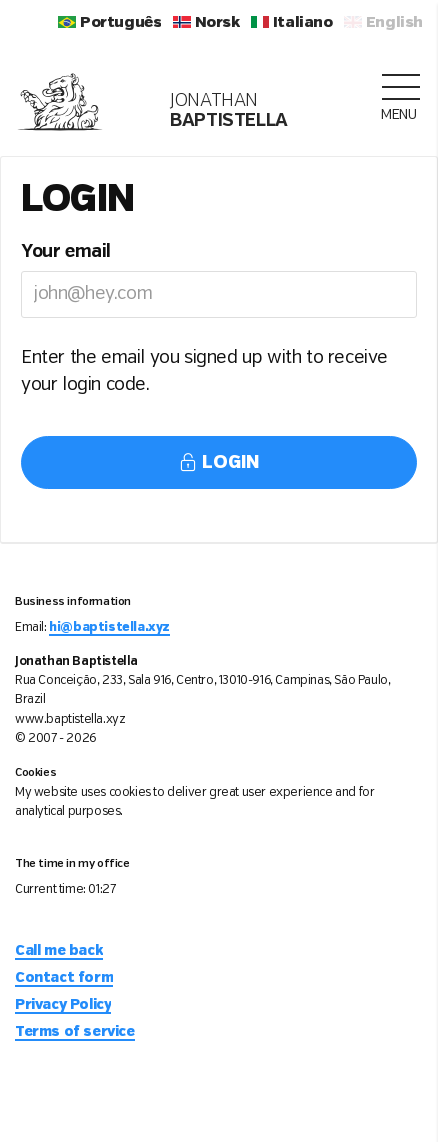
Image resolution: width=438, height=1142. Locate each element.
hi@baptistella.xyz (109, 627)
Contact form (64, 978)
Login (219, 462)
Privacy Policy (63, 1005)
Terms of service (75, 1032)
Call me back (59, 951)
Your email (66, 252)
